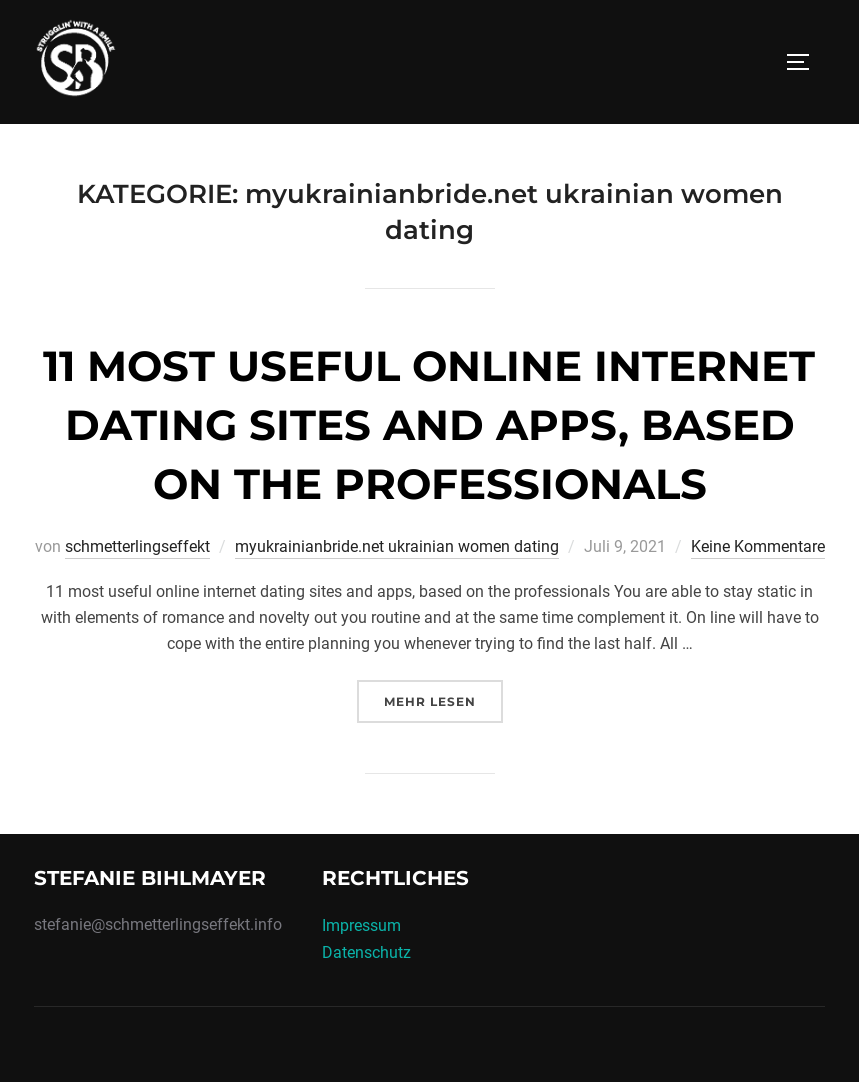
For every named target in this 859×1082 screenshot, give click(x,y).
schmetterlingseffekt (137, 546)
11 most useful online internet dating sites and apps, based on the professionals (429, 425)
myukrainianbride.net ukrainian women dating (397, 546)
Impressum (361, 925)
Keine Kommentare (758, 546)
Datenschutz (366, 952)
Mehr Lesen (443, 700)
